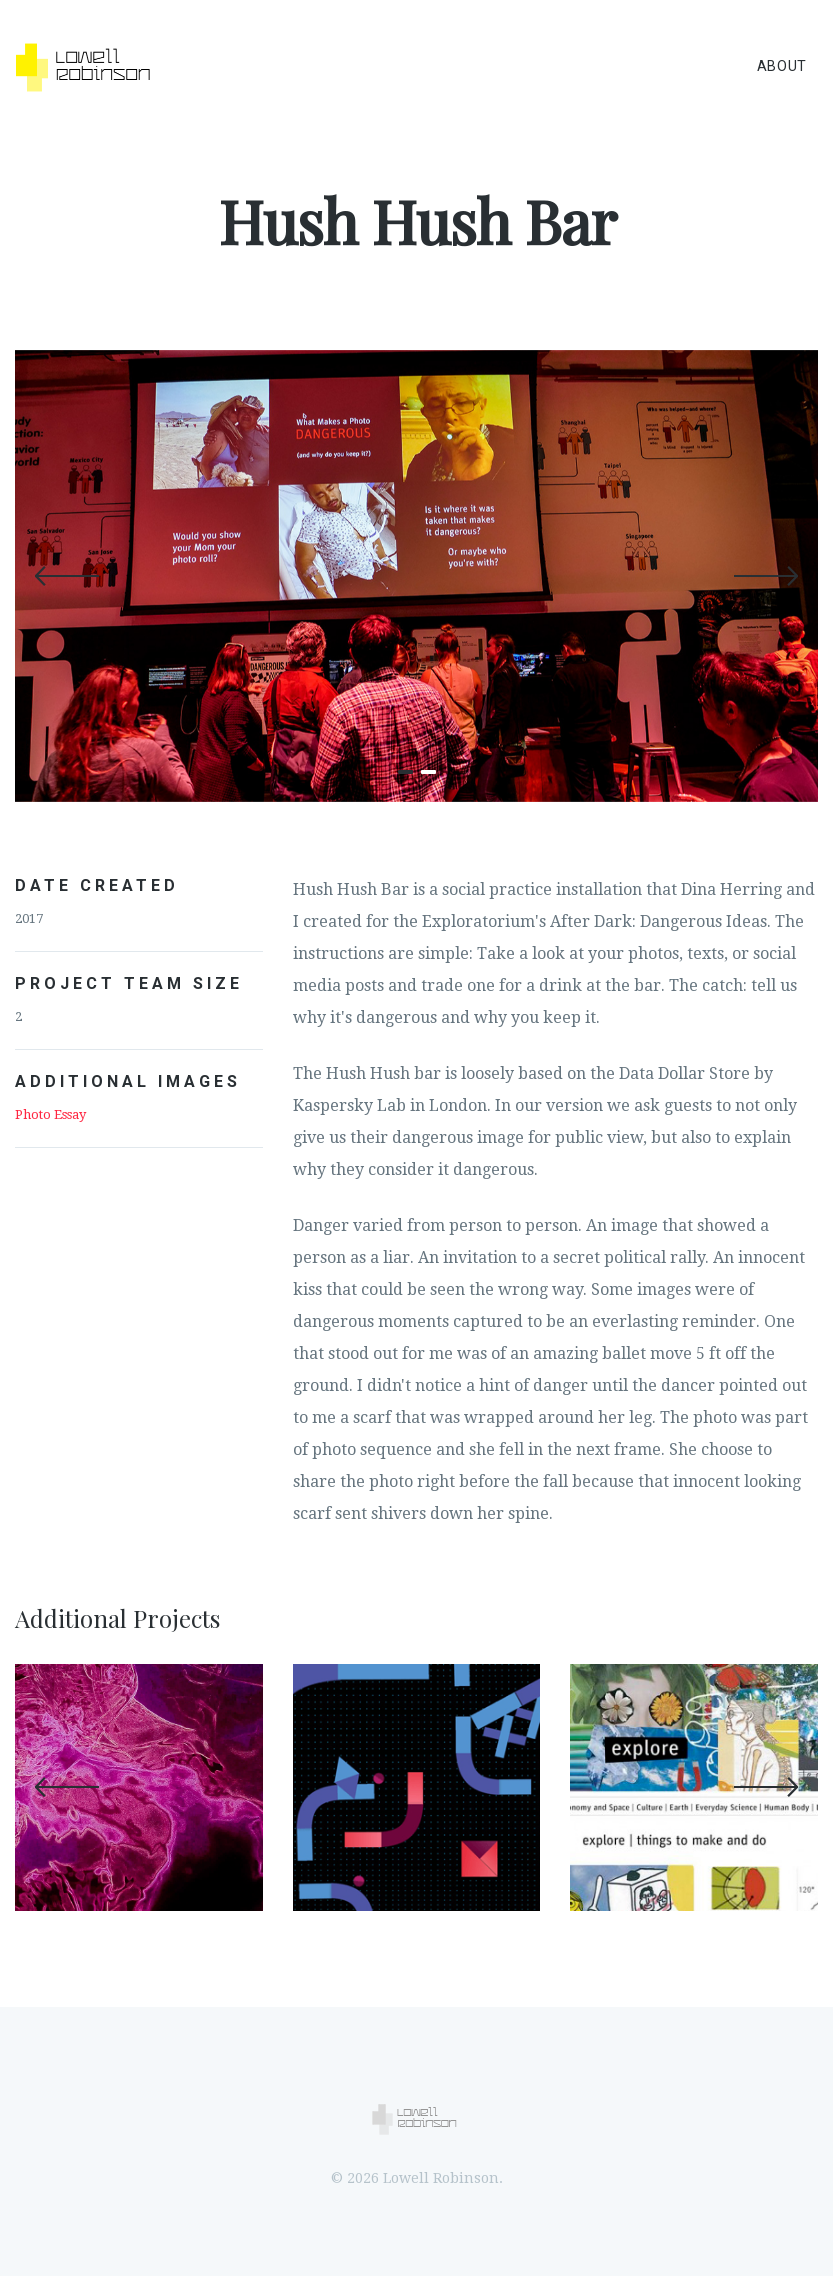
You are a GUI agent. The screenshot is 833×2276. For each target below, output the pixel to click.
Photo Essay (50, 1114)
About (782, 66)
